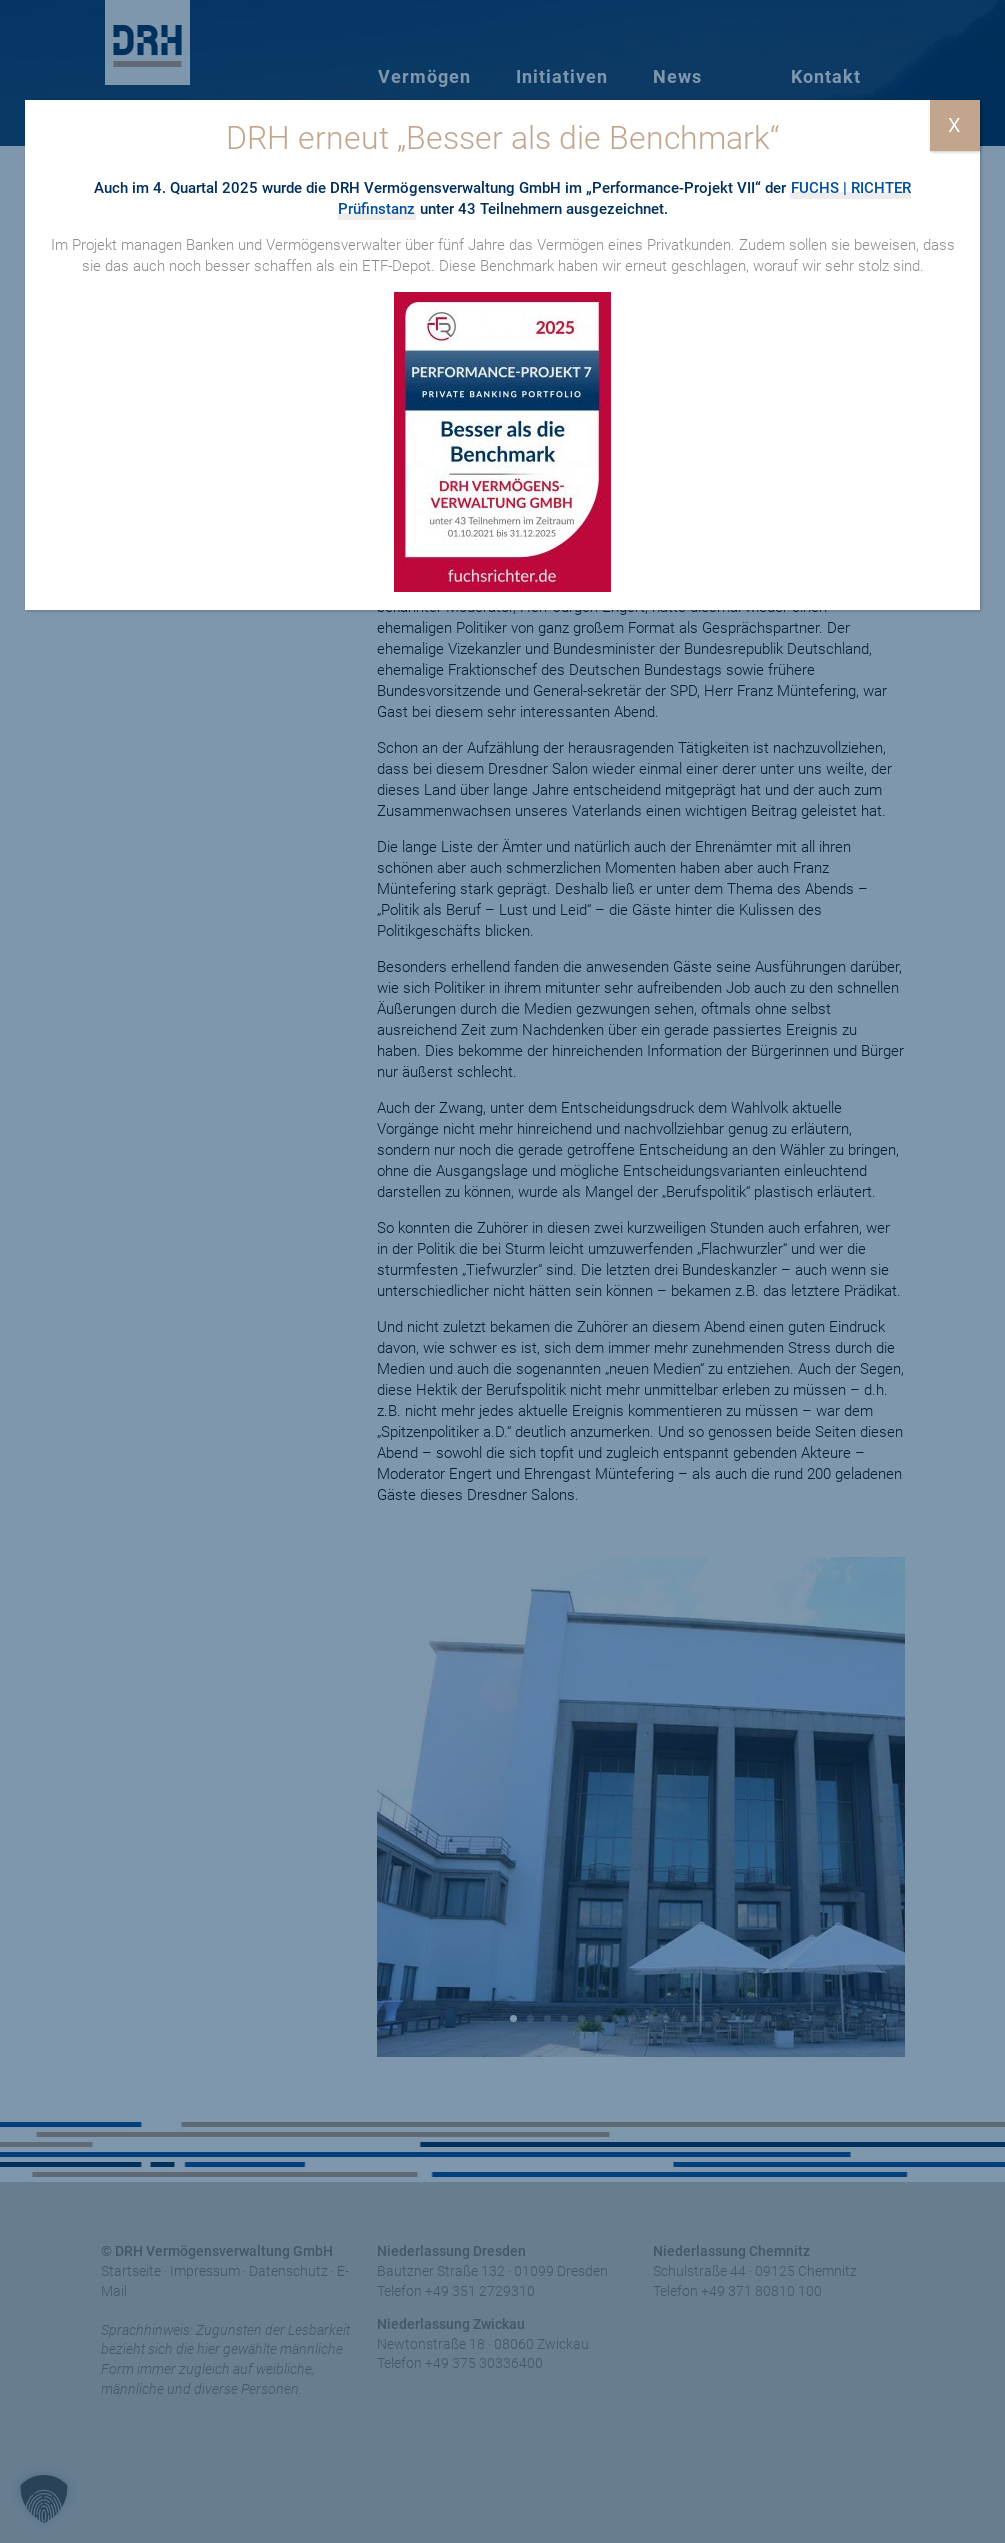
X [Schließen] (954, 125)
